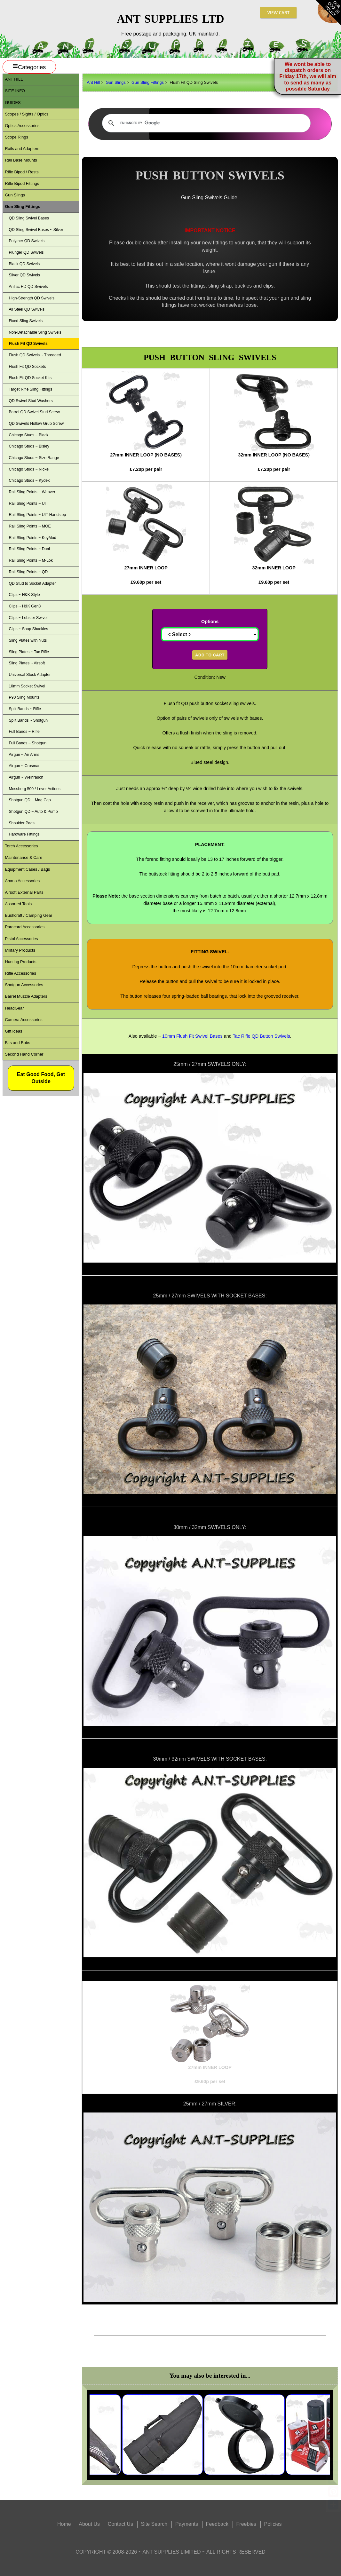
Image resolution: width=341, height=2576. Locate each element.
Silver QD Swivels (24, 275)
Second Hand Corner (24, 1054)
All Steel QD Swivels (26, 309)
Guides (12, 102)
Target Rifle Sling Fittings (30, 389)
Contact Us (120, 2524)
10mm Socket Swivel (27, 686)
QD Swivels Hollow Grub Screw (36, 423)
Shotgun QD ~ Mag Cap (30, 800)
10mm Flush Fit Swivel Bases (192, 1036)
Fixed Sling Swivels (26, 321)
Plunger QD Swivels (26, 252)
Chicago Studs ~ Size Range (34, 458)
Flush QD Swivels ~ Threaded (35, 355)
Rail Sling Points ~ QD (28, 572)
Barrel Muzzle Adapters (26, 996)
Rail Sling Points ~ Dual (29, 549)
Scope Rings (16, 137)
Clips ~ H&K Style (24, 594)
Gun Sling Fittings (147, 82)
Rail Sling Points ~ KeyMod (32, 537)
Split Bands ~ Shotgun (28, 720)
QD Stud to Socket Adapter (32, 583)
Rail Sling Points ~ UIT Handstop (37, 514)
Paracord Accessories (24, 926)
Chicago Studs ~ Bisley (29, 446)
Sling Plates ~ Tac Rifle (29, 652)
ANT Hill (14, 79)
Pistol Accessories (21, 938)
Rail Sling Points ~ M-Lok (30, 560)
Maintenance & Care (23, 857)
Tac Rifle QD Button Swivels (261, 1036)
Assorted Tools (18, 903)
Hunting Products (20, 961)
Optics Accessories (22, 125)
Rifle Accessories (20, 973)
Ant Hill (93, 82)
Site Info (15, 90)
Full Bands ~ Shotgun (27, 743)
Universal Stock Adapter (30, 674)
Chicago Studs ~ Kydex (29, 480)
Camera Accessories (23, 1019)
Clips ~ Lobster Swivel (28, 617)
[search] (205, 123)
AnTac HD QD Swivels (28, 286)
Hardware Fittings (24, 834)
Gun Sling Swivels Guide (209, 197)
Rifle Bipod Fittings (22, 183)
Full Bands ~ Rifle (24, 731)
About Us (89, 2524)
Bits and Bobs (17, 1042)
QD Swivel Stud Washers (30, 401)
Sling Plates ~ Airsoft (27, 663)
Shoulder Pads (21, 823)
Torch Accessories (21, 846)
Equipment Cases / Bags (27, 869)
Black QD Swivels (24, 264)
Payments (186, 2524)
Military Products (20, 950)
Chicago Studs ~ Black (28, 435)
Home (64, 2524)
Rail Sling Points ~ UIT (28, 503)
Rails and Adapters (22, 148)
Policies (273, 2524)
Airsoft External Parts (24, 892)
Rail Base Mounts (21, 160)
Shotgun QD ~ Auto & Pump (33, 811)
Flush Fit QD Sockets (27, 366)
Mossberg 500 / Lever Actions (34, 789)
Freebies (246, 2524)
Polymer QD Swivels (26, 241)
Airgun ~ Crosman (24, 766)
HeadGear (14, 1008)
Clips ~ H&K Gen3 (25, 606)
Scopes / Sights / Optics (26, 114)
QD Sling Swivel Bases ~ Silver (36, 229)
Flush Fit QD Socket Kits (30, 378)
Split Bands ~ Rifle (25, 709)
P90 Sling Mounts (24, 697)
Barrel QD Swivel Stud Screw (34, 412)
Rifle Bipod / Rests (21, 172)
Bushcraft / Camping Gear (28, 915)
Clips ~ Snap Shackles (28, 629)
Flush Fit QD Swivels (28, 343)
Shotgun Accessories (24, 984)
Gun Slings (116, 82)
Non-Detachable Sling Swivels (35, 332)
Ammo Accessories (22, 880)
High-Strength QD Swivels (31, 298)
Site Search (154, 2524)
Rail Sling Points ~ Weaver (32, 492)
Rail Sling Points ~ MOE (30, 526)
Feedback (217, 2524)
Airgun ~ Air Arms (24, 754)
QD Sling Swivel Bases (29, 218)
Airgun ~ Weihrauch (26, 777)
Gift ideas (13, 1031)
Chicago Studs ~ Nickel (29, 469)
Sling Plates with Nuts (28, 640)
